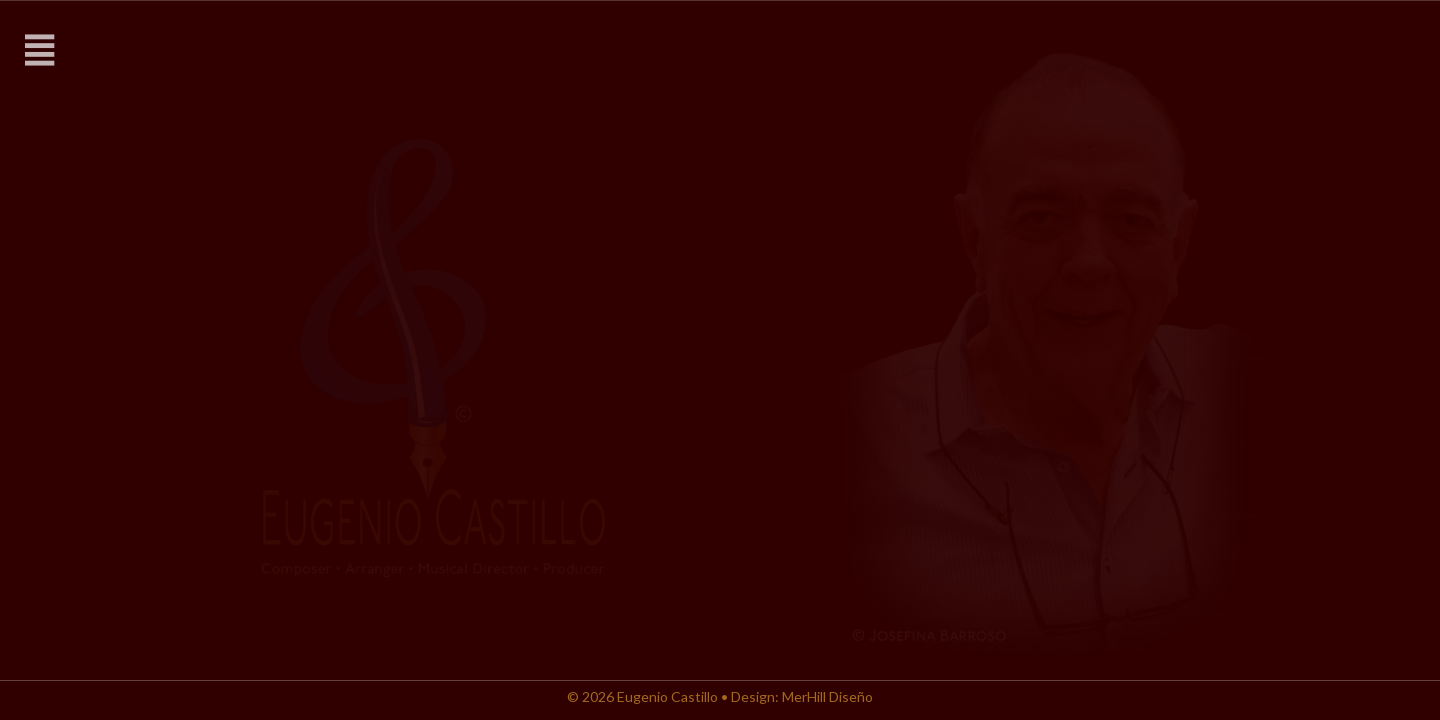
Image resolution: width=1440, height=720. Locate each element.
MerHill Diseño (827, 696)
